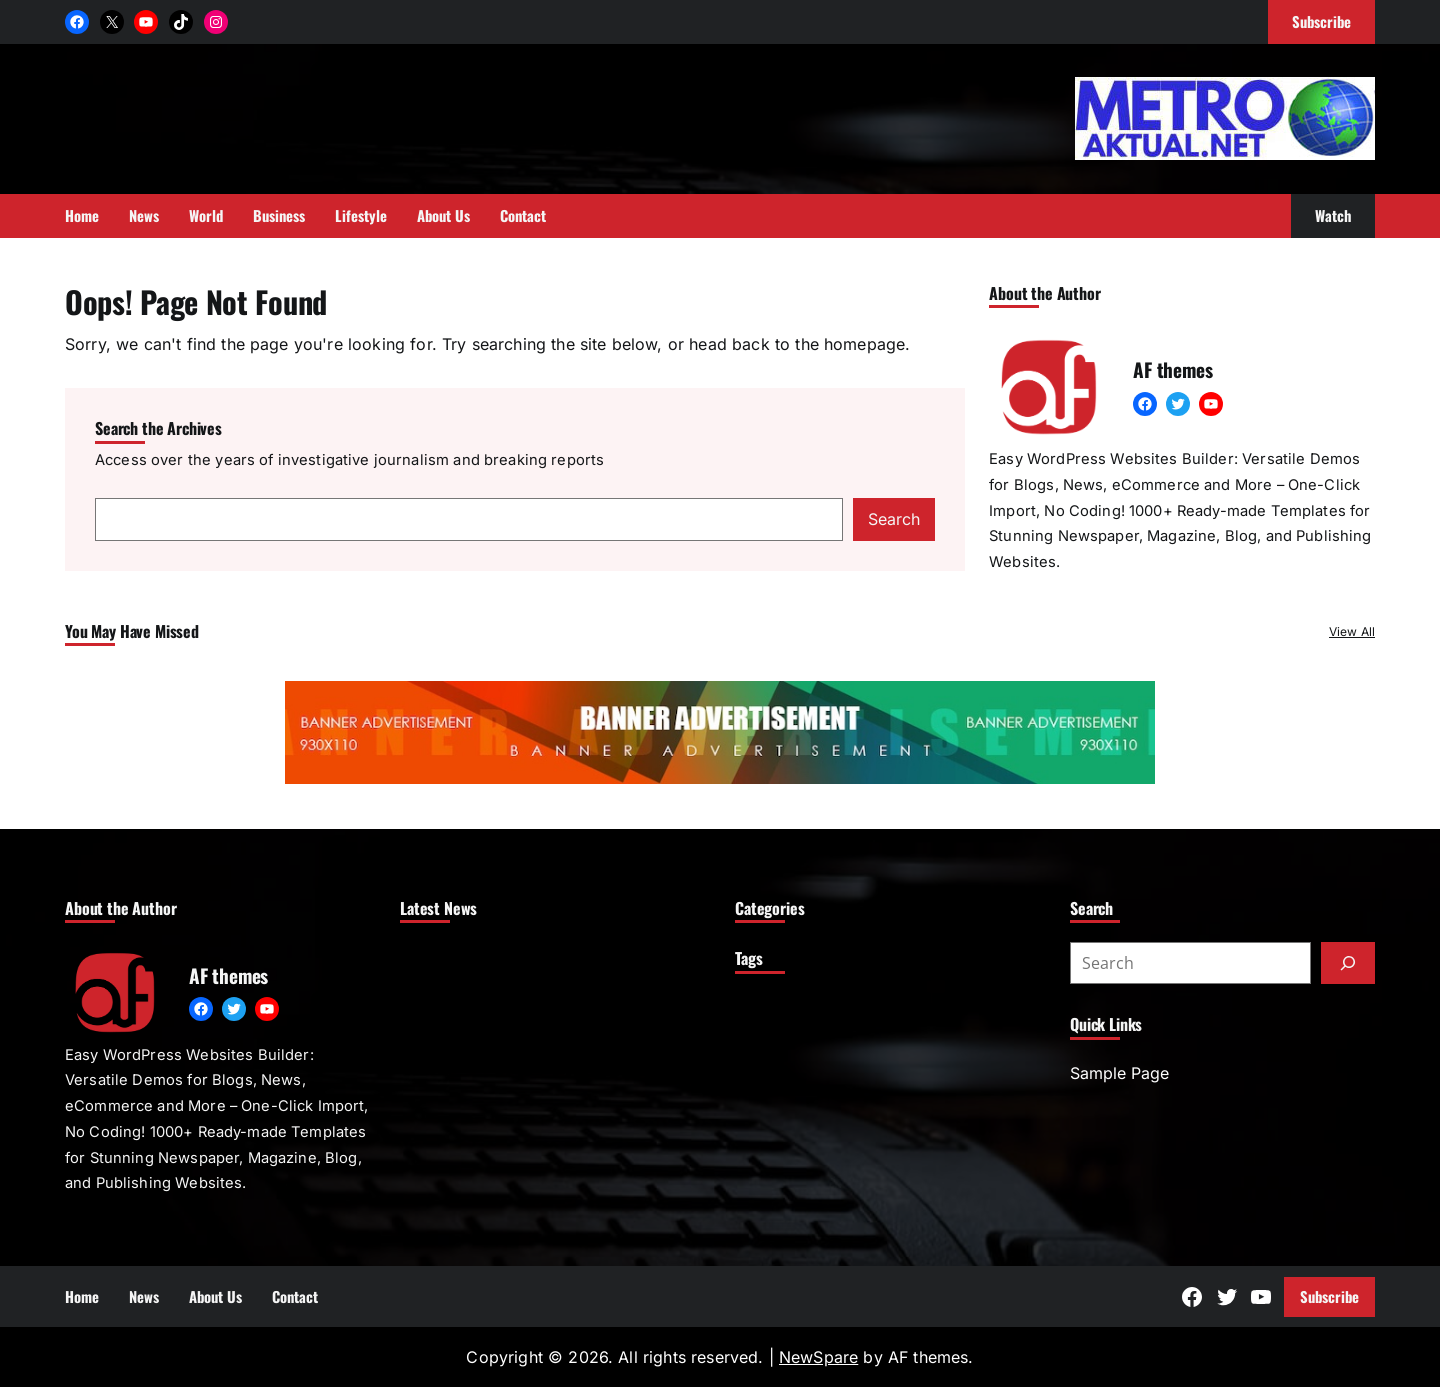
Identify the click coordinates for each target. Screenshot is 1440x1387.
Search (894, 519)
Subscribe (1329, 1296)
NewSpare (818, 1357)
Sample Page (1119, 1073)
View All (1352, 631)
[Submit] (1348, 963)
